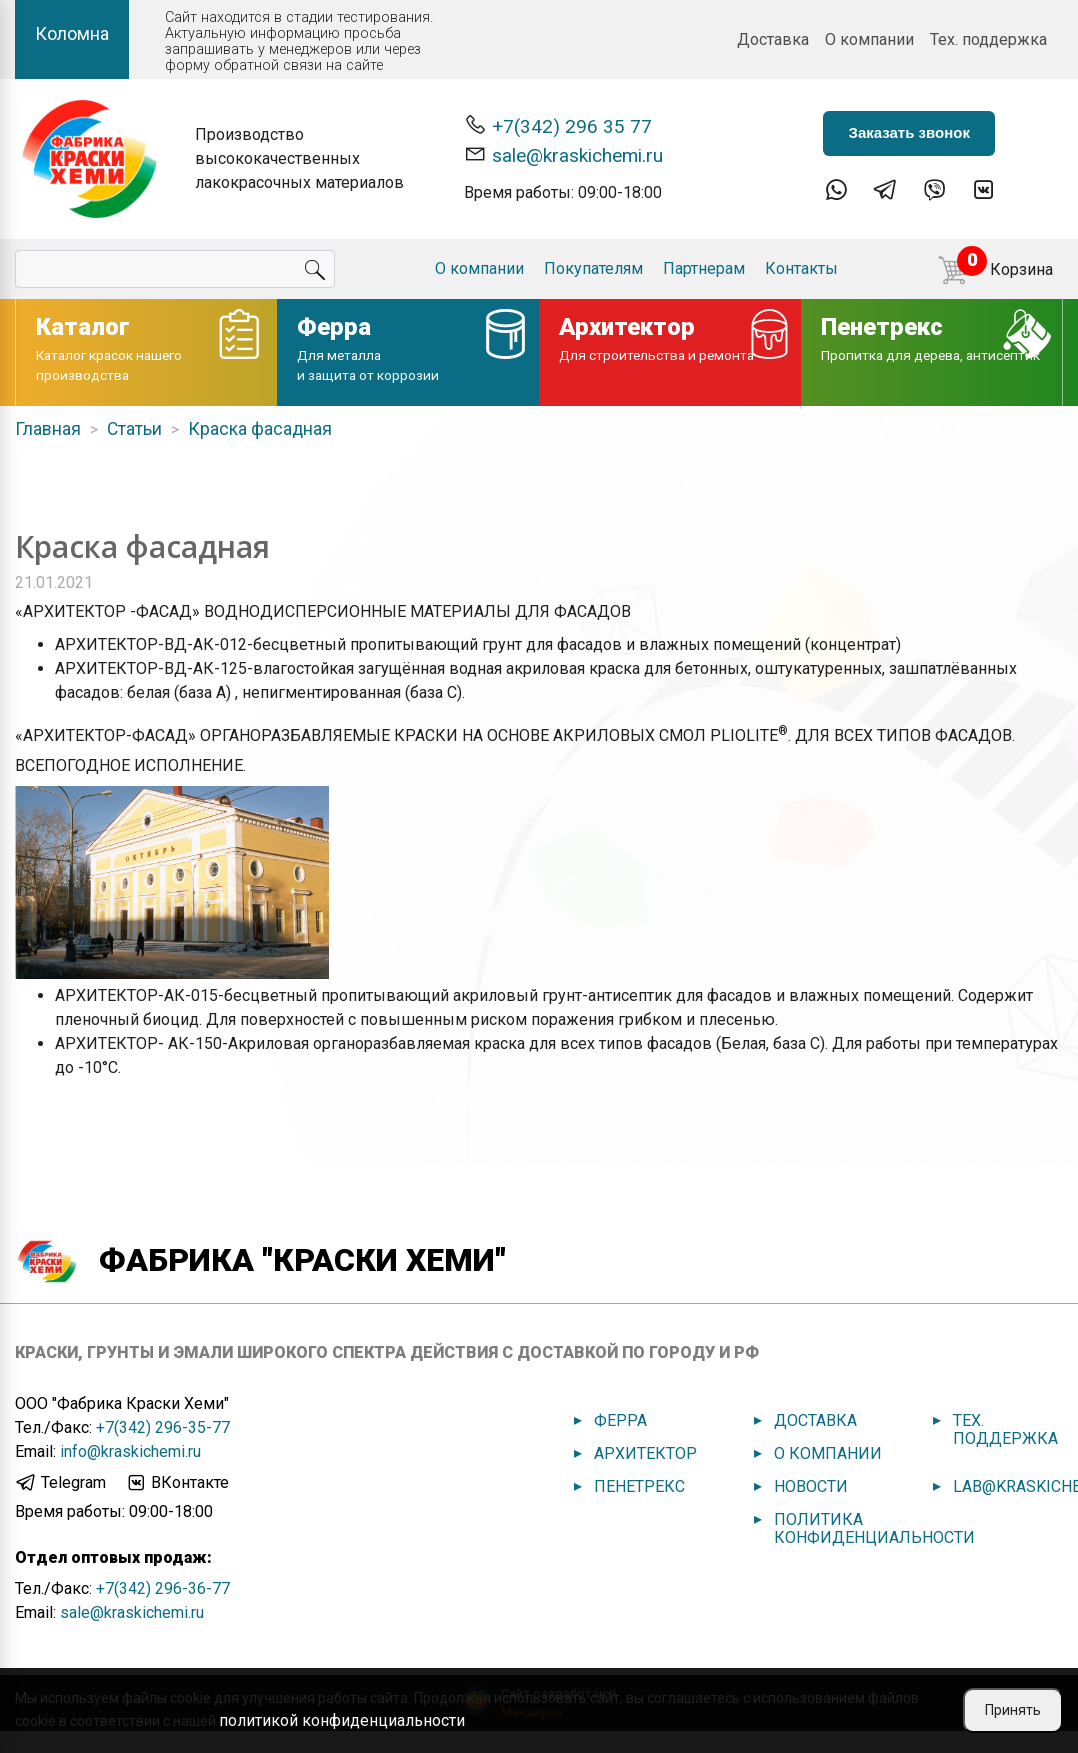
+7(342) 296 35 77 (558, 125)
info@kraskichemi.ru (130, 1451)
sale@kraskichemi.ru (563, 154)
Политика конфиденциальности (874, 1528)
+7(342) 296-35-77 (163, 1427)
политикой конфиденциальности (342, 1720)
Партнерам (704, 268)
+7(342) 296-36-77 (163, 1588)
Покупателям (593, 268)
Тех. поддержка (988, 39)
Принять (1013, 1710)
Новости (811, 1486)
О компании (869, 39)
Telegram (60, 1483)
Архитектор (645, 1453)
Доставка (773, 39)
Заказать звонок (908, 132)
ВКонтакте (177, 1483)
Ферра (620, 1420)
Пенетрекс (639, 1486)
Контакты (801, 268)
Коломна (72, 33)
